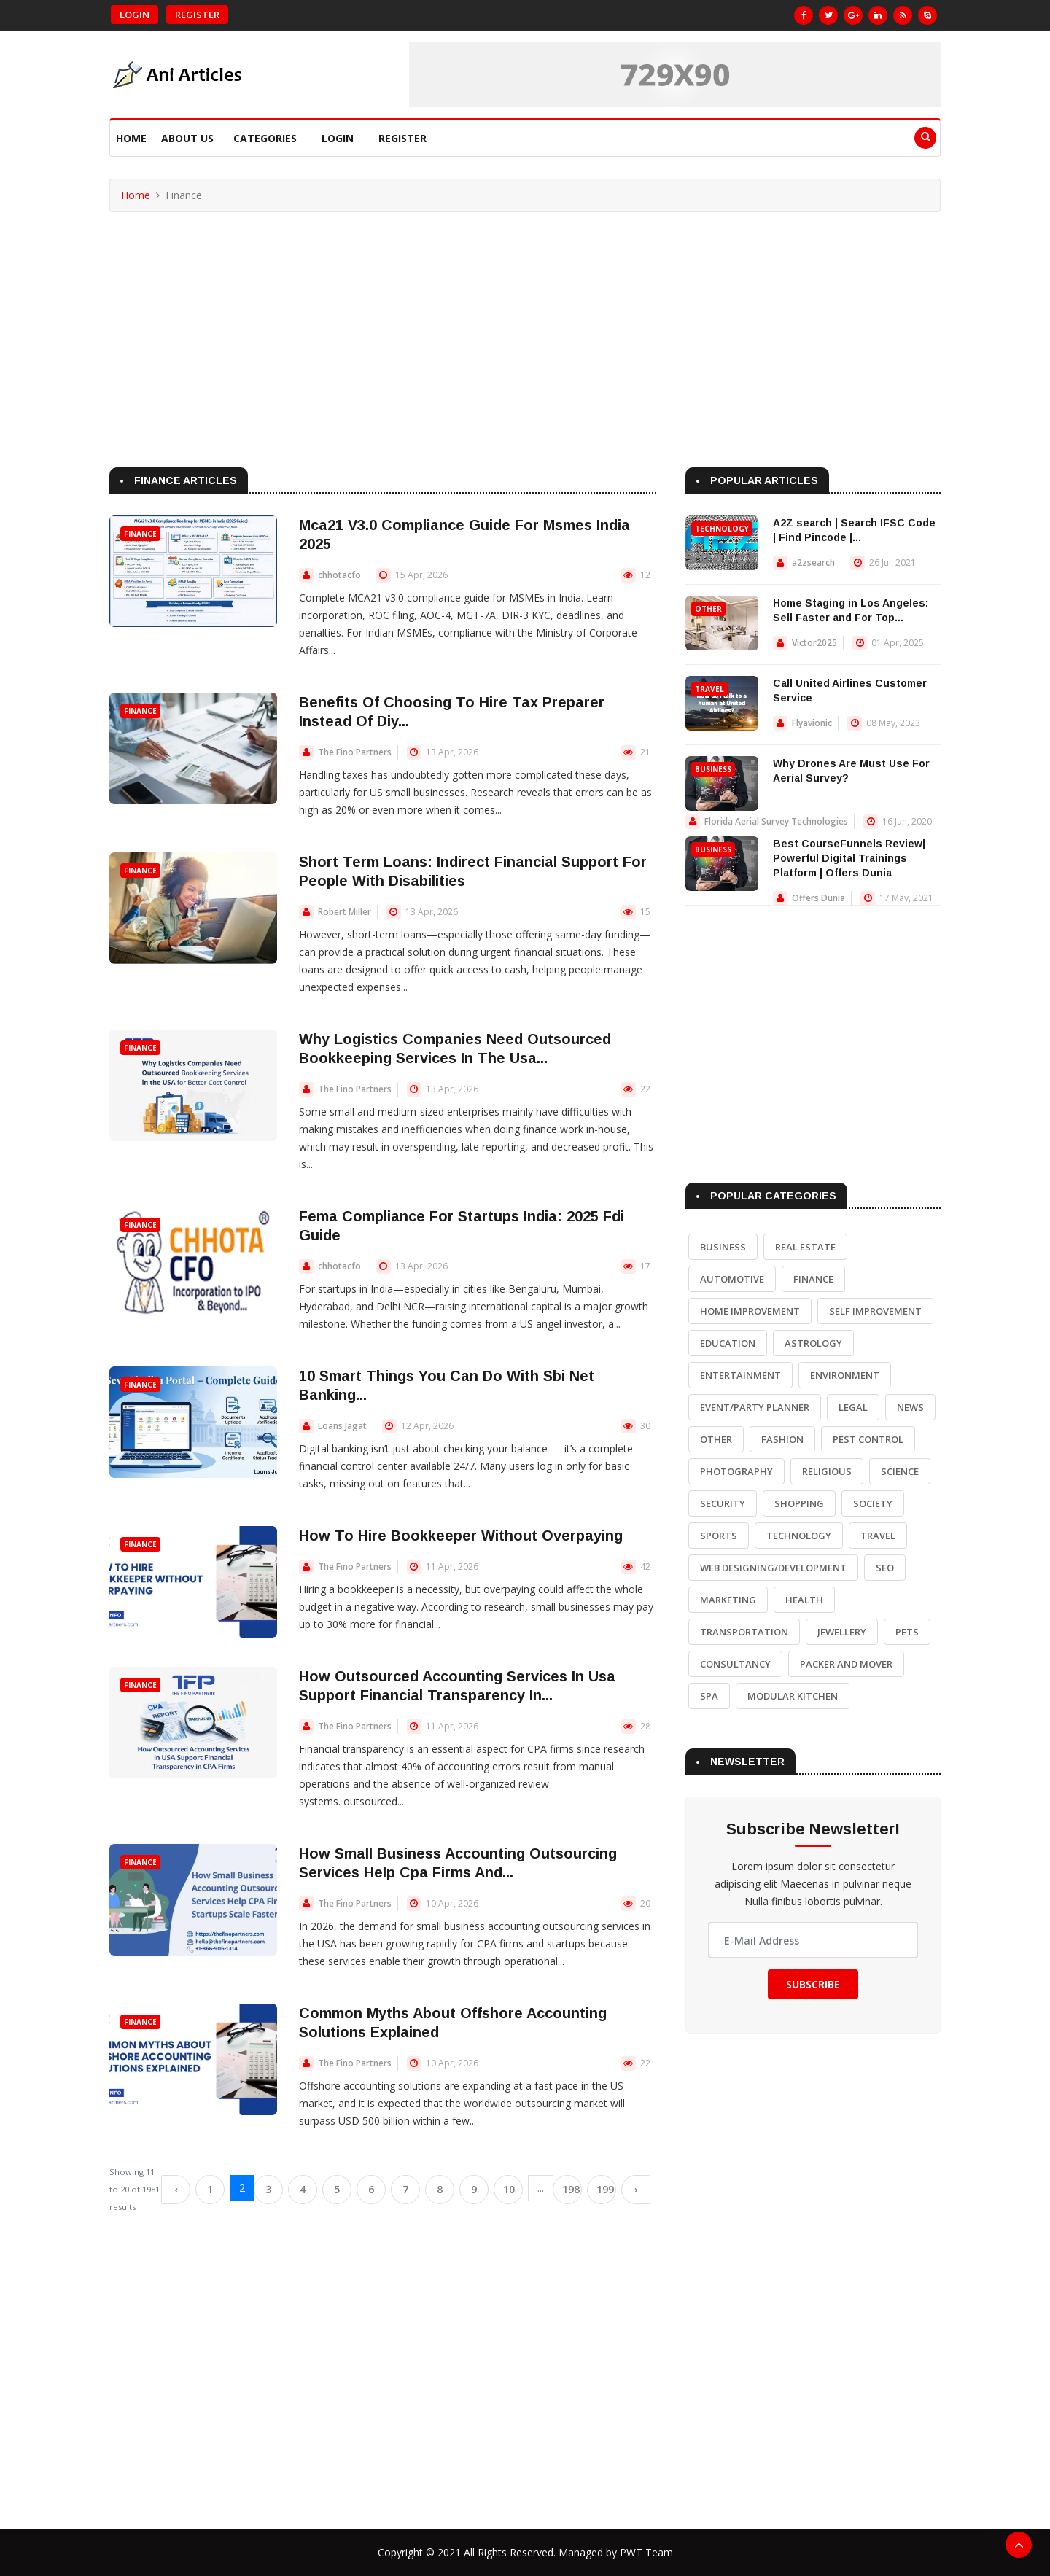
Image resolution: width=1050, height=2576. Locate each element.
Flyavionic (812, 723)
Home (131, 138)
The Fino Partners (355, 752)
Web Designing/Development (773, 1567)
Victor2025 (814, 643)
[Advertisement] (525, 321)
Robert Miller (344, 912)
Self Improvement (875, 1311)
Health (804, 1599)
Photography (736, 1471)
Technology (722, 529)
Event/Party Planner (754, 1407)
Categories (265, 138)
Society (872, 1503)
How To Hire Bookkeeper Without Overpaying (461, 1536)
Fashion (782, 1439)
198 (571, 2189)
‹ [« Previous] (176, 2189)
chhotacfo (339, 575)
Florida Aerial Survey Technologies (776, 821)
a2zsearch (813, 562)
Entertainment (740, 1375)
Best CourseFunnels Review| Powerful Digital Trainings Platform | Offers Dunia (849, 858)
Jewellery (841, 1631)
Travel (709, 689)
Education (727, 1343)
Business (713, 769)
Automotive (732, 1278)
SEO (885, 1567)
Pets (907, 1631)
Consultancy (735, 1663)
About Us (187, 138)
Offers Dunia (818, 898)
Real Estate (805, 1246)
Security (722, 1503)
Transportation (744, 1631)
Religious (827, 1471)
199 (605, 2189)
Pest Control (868, 1439)
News (910, 1407)
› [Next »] (636, 2189)
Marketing (728, 1599)
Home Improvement (750, 1311)
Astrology (813, 1343)
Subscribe (813, 1984)
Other (708, 609)
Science (900, 1471)
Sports (718, 1535)
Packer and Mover (846, 1663)
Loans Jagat (342, 1426)
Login (134, 14)
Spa (709, 1696)
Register (197, 14)
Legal (853, 1407)
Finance (140, 534)
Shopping (799, 1503)
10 (509, 2189)
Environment (844, 1375)
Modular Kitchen (792, 1696)
